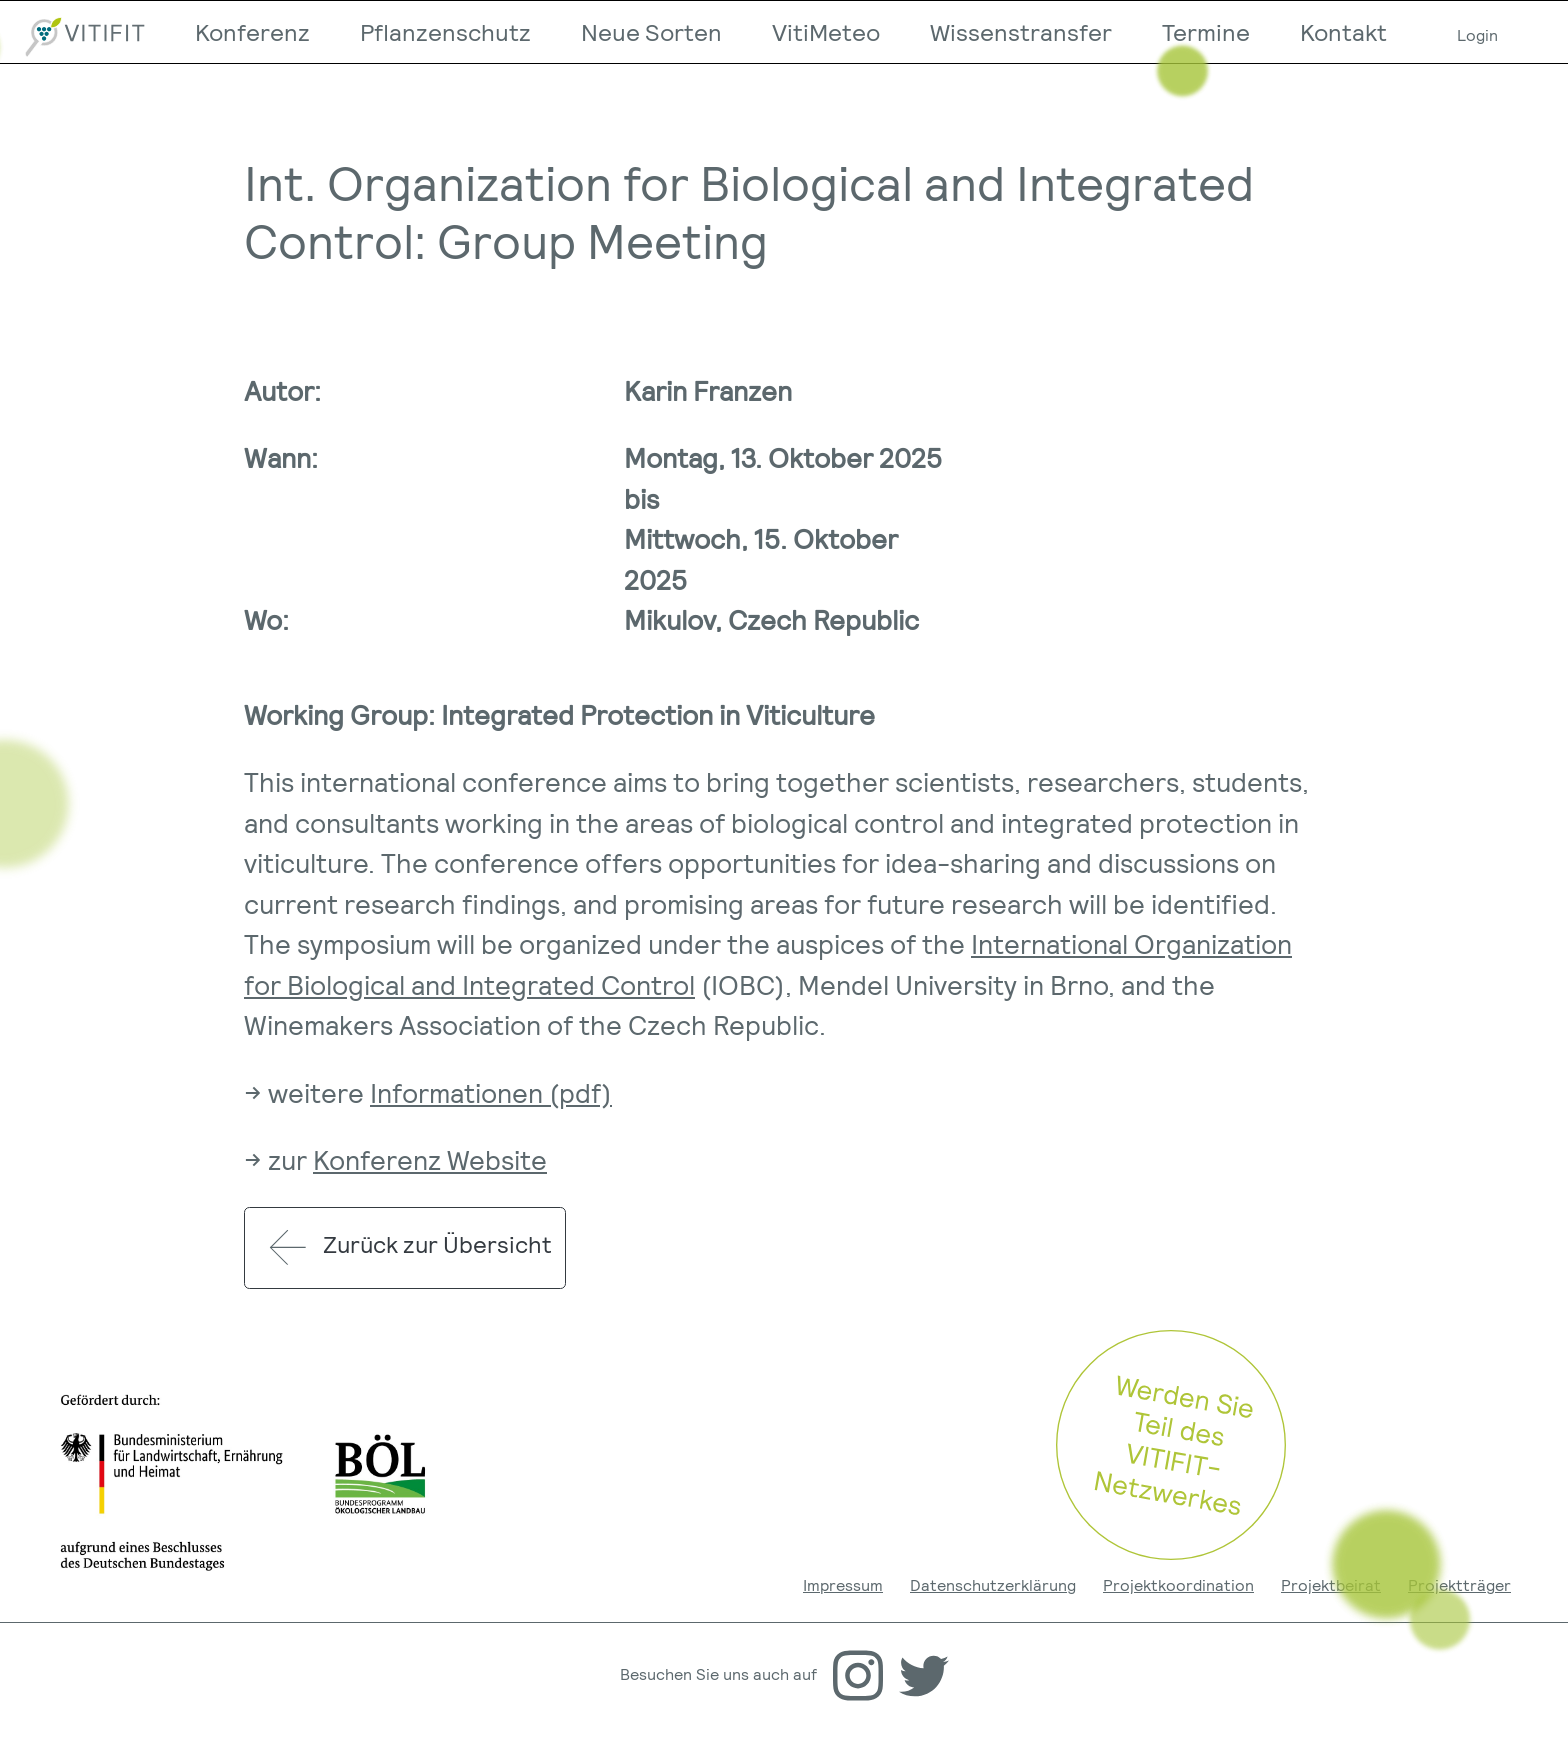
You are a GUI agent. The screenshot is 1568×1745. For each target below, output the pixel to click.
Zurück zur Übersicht (403, 1248)
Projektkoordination (1178, 1584)
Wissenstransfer (1021, 31)
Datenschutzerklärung (993, 1584)
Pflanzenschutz (445, 31)
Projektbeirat (1331, 1584)
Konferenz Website (430, 1159)
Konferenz (252, 31)
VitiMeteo (826, 31)
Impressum (843, 1584)
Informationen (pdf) (491, 1092)
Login (1477, 34)
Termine (1206, 31)
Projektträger (1459, 1584)
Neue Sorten (651, 31)
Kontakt (1343, 31)
